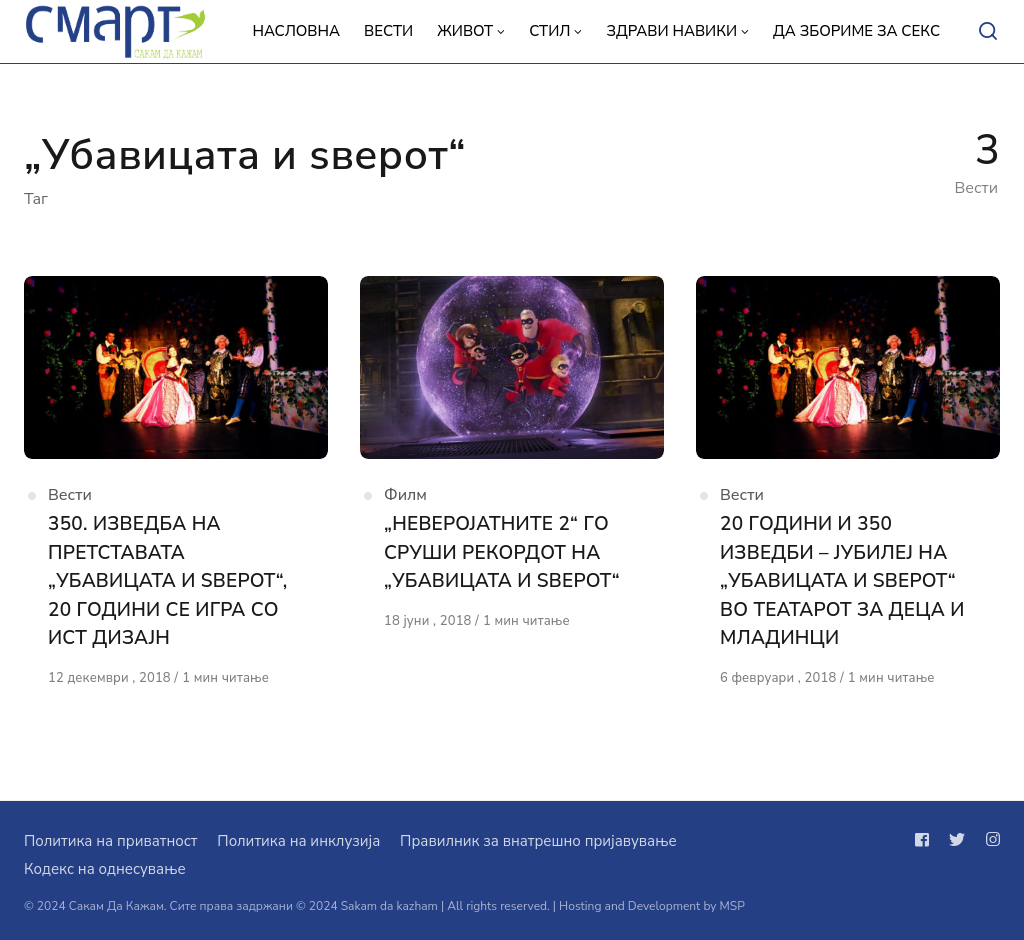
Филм (405, 495)
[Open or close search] (988, 32)
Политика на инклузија (298, 841)
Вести (70, 495)
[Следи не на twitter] (957, 840)
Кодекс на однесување (105, 869)
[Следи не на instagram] (989, 840)
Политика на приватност (110, 841)
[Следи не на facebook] (926, 840)
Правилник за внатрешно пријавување (538, 841)
